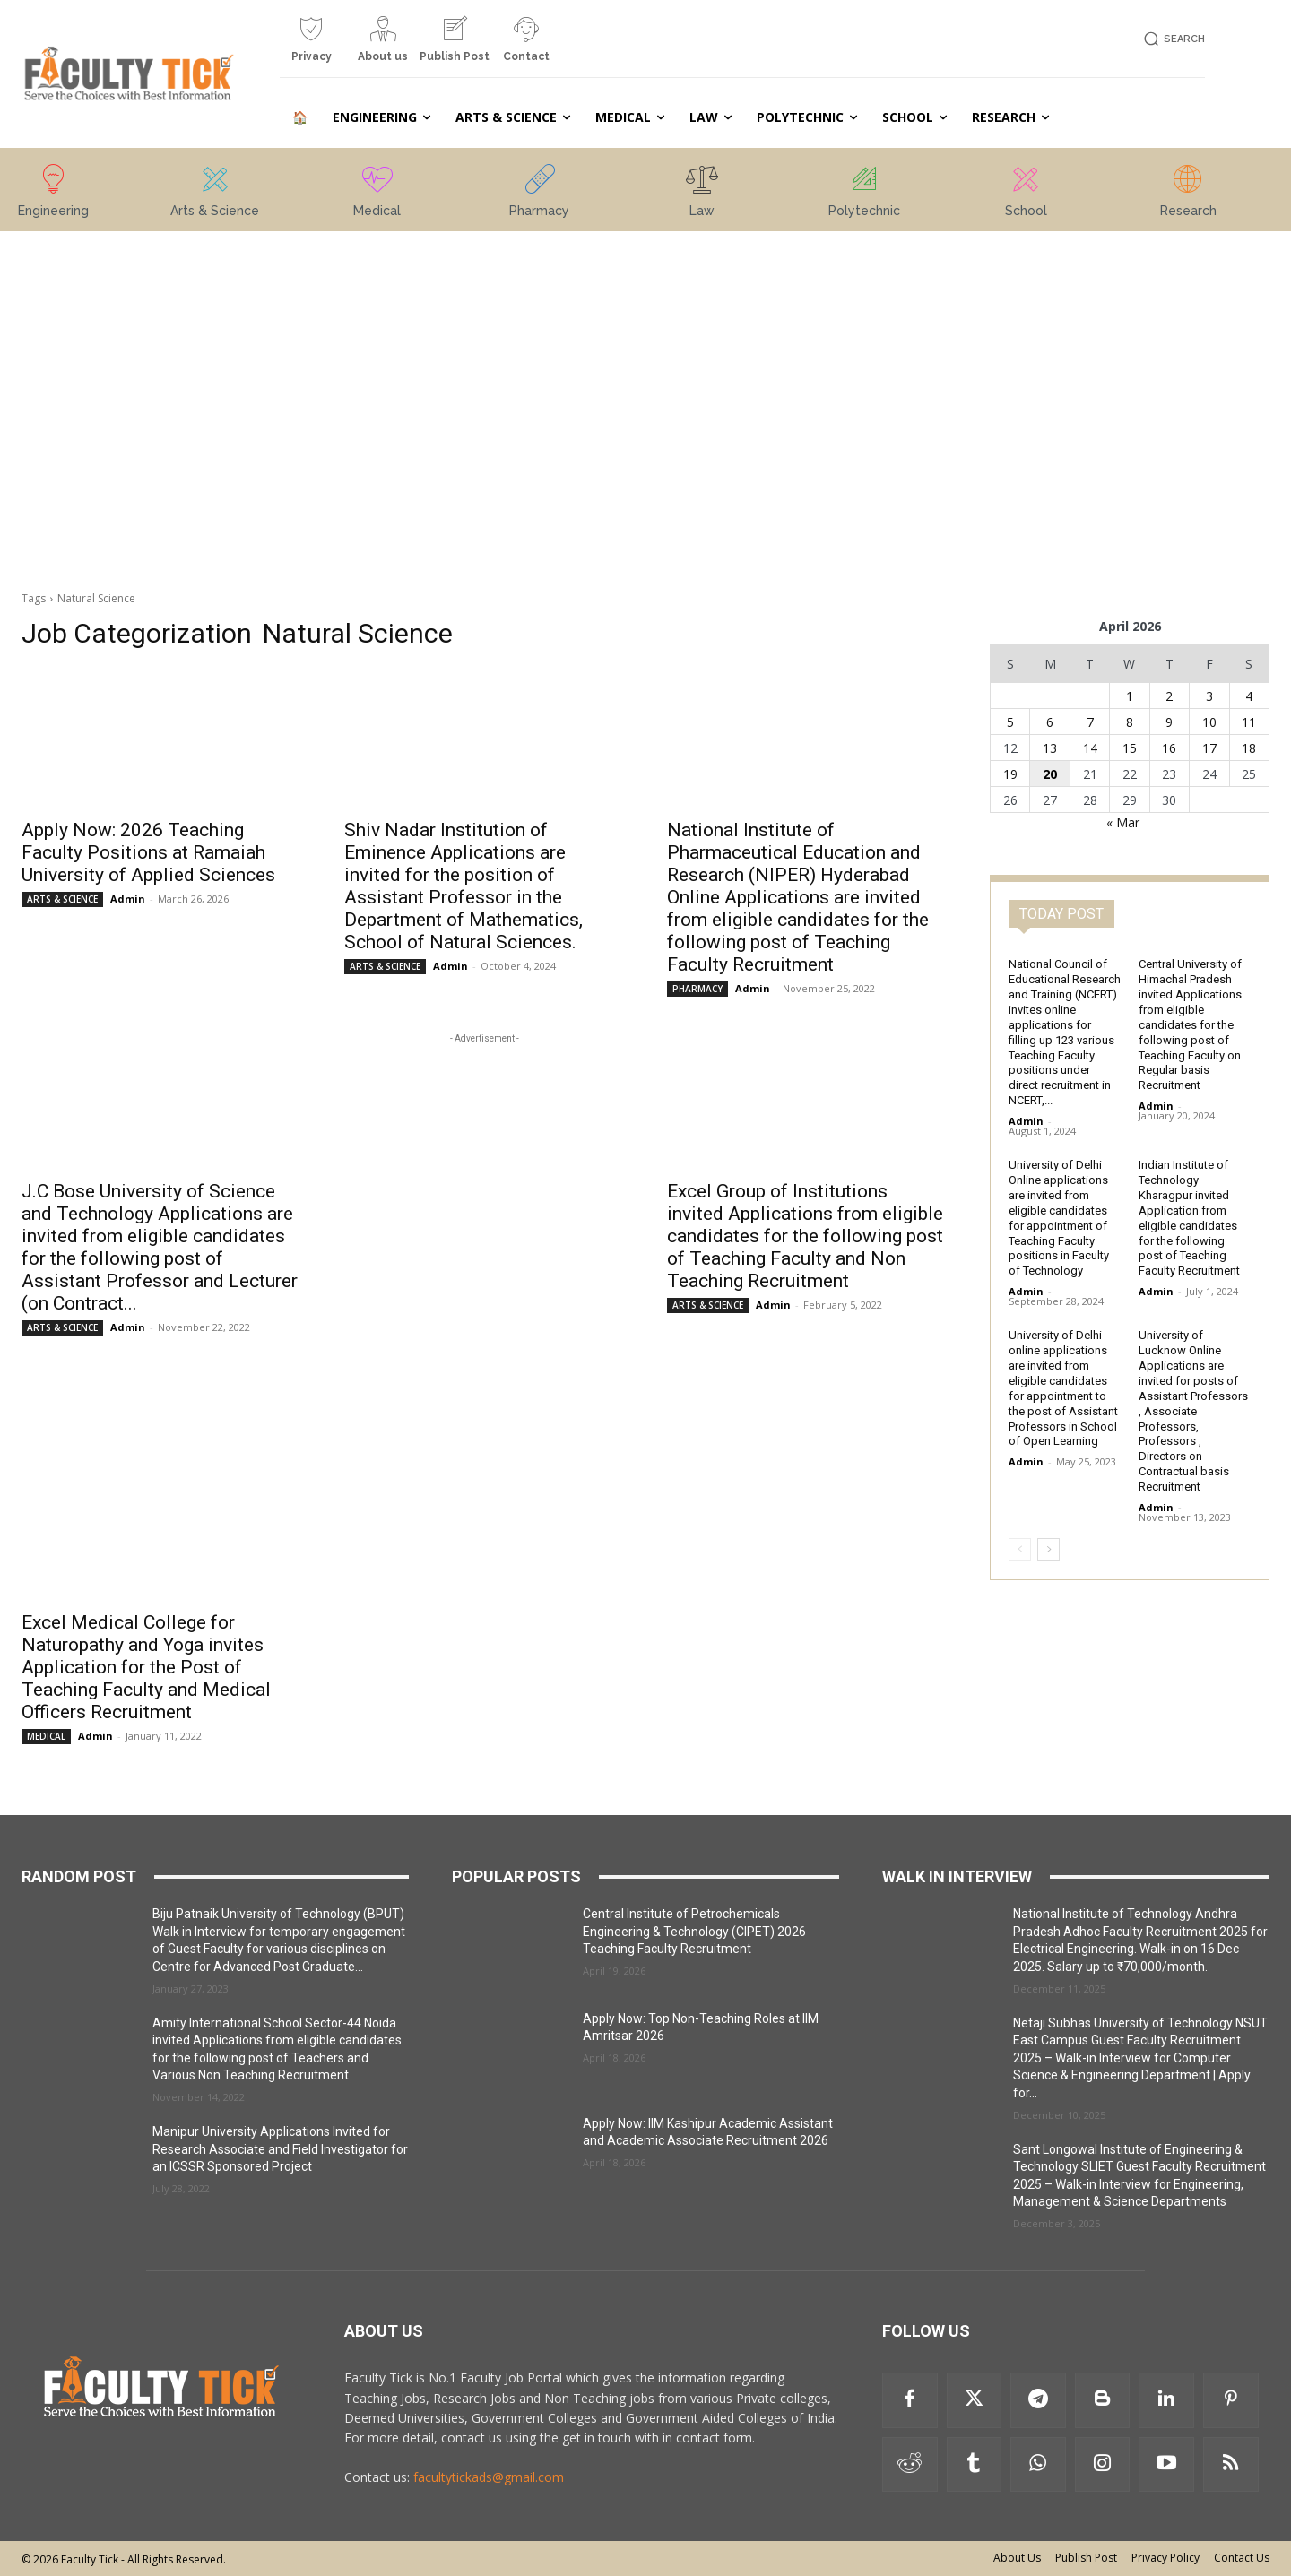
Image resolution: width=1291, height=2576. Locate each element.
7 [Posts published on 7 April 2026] (1090, 721)
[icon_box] (311, 46)
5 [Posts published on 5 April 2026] (1010, 721)
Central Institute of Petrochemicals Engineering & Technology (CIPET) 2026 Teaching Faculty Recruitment (694, 1931)
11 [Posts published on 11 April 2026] (1249, 721)
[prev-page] (1020, 1549)
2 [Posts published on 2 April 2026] (1169, 696)
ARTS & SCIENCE (62, 899)
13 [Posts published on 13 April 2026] (1050, 747)
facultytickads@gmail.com (488, 2476)
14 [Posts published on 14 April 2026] (1090, 747)
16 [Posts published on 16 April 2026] (1169, 747)
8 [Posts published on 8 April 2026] (1129, 721)
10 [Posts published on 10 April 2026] (1209, 721)
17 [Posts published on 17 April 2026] (1209, 747)
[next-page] (1048, 1549)
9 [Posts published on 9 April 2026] (1169, 721)
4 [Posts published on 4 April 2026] (1248, 696)
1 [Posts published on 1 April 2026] (1129, 696)
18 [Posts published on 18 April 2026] (1249, 747)
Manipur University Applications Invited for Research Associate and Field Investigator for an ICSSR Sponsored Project (280, 2149)
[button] (1171, 39)
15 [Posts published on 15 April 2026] (1129, 747)
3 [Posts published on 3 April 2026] (1209, 696)
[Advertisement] (161, 361)
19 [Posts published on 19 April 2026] (1010, 773)
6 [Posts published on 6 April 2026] (1049, 721)
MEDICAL (46, 1736)
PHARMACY (697, 988)
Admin (127, 898)
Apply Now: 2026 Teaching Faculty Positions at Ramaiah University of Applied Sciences (148, 852)
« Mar (1122, 822)
